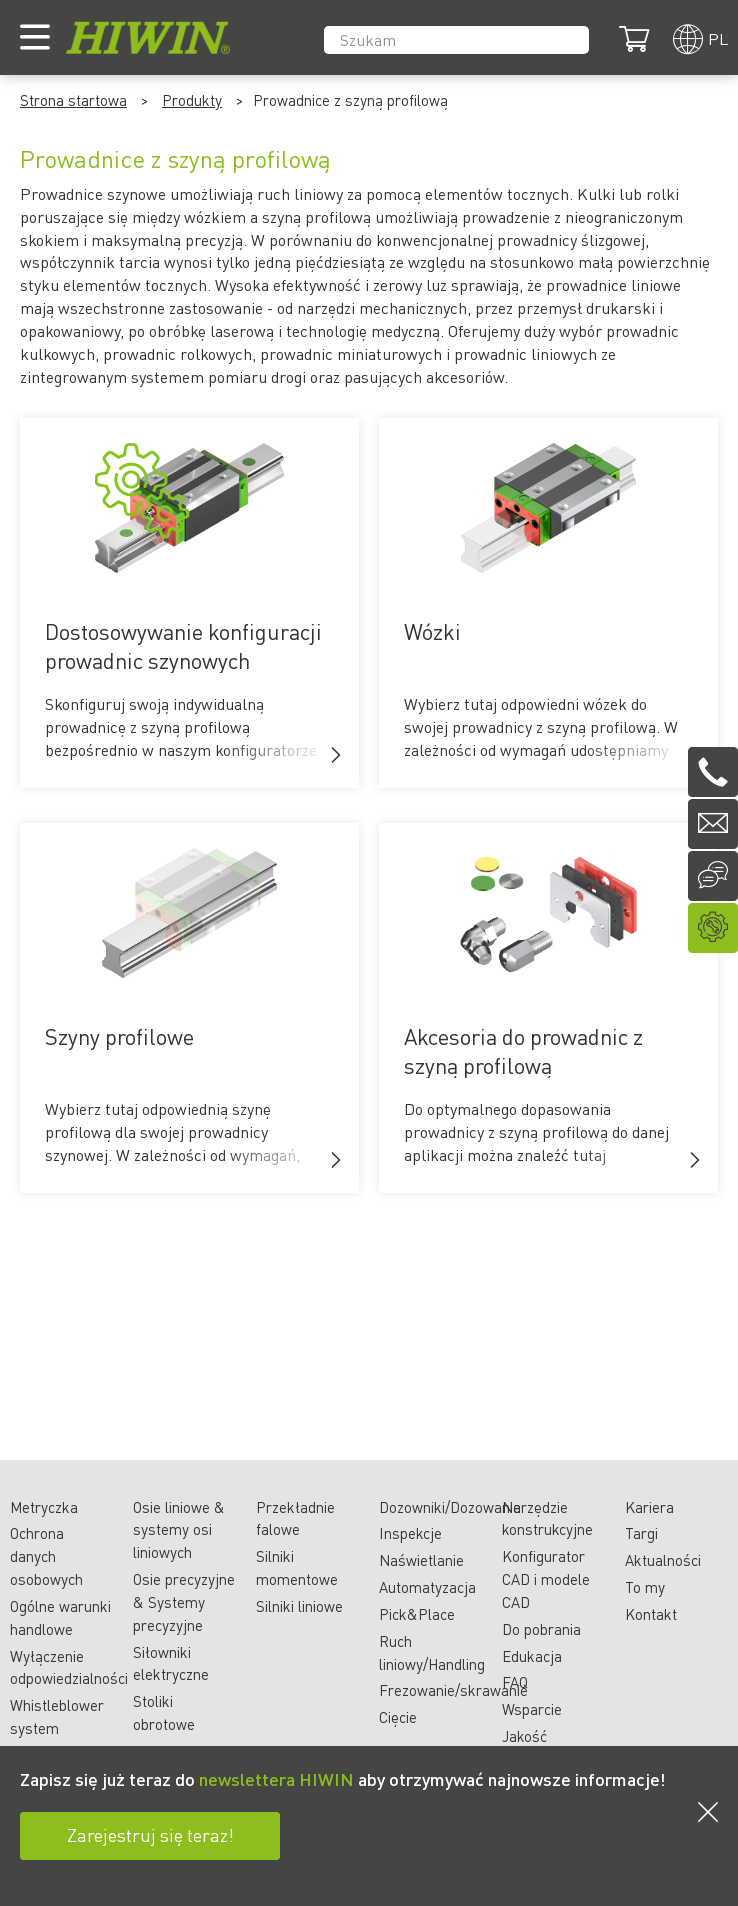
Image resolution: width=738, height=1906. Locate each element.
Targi (641, 1533)
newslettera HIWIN (276, 1778)
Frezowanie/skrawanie (453, 1690)
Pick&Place (417, 1614)
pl (718, 38)
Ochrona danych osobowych (46, 1556)
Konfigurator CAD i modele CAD (546, 1579)
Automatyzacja (427, 1587)
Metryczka (44, 1507)
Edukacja (532, 1656)
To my (645, 1587)
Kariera (649, 1507)
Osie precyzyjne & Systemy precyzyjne (184, 1602)
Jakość (524, 1736)
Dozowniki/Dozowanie (450, 1507)
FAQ (515, 1682)
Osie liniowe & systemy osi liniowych (179, 1530)
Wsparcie (532, 1709)
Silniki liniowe (299, 1606)
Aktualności (663, 1560)
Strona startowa (73, 100)
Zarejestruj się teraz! (150, 1834)
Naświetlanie (421, 1560)
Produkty (192, 100)
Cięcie (398, 1717)
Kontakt (651, 1614)
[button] (336, 755)
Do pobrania (541, 1629)
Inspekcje (410, 1533)
